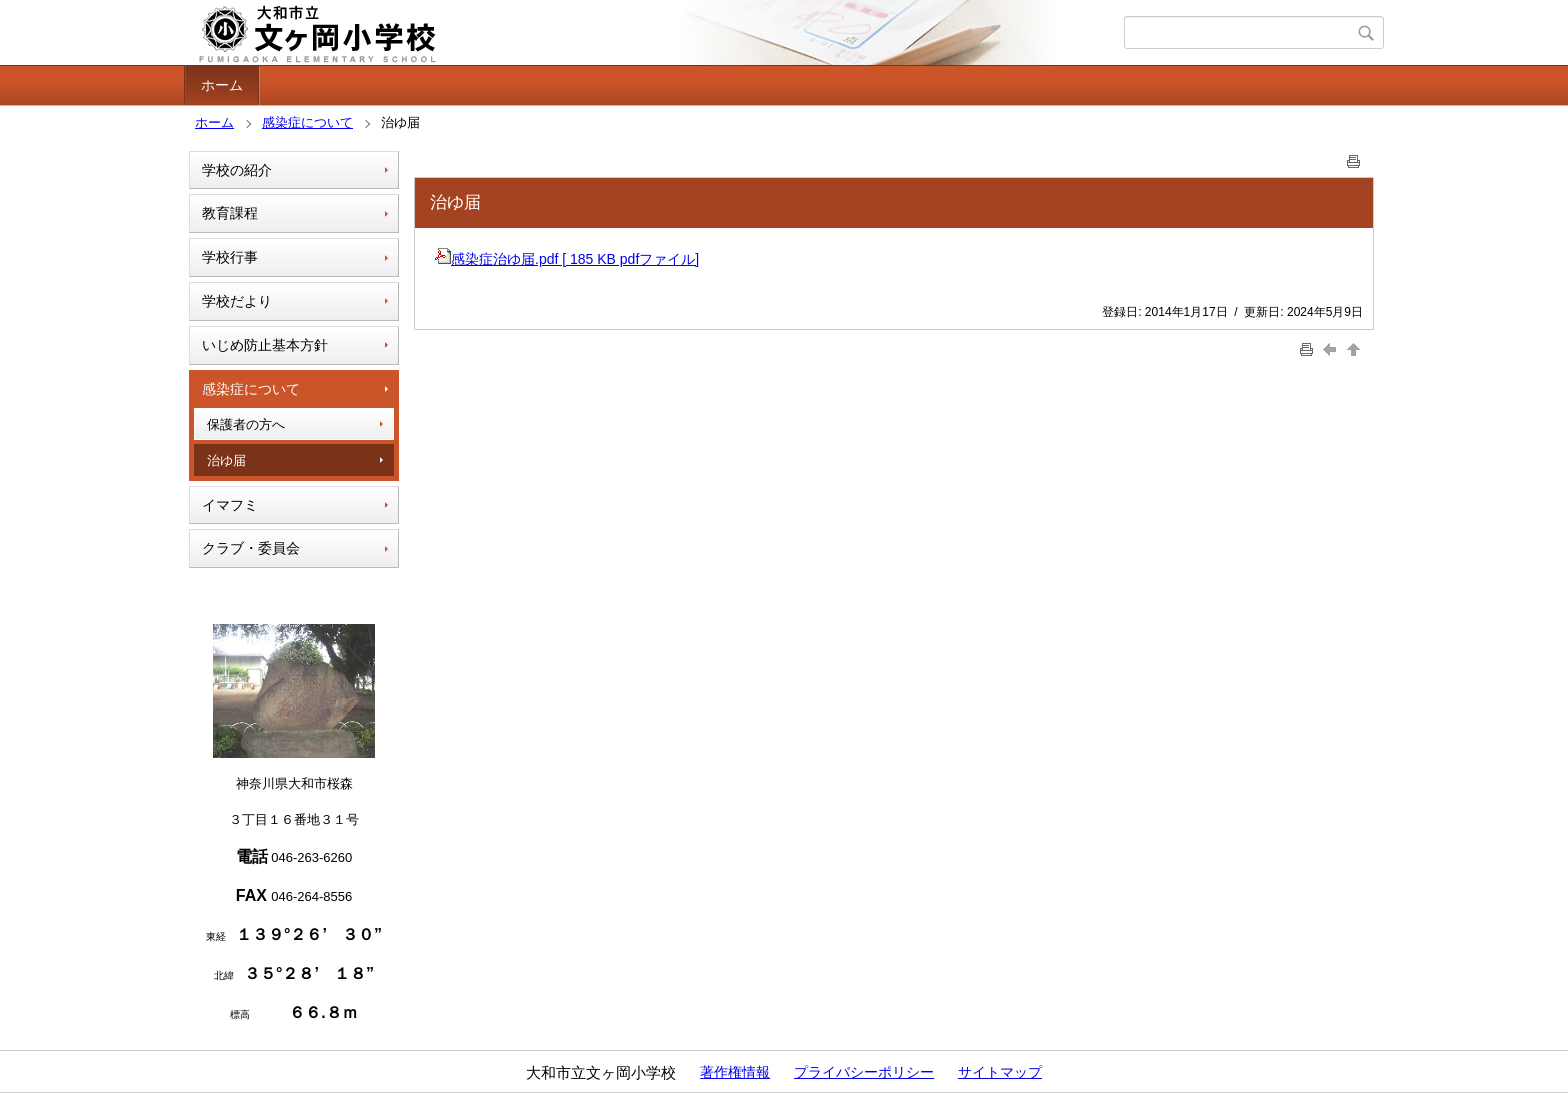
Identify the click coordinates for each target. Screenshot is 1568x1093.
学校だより (237, 301)
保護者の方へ (246, 424)
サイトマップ (1000, 1072)
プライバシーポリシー (864, 1072)
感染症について (307, 122)
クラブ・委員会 (251, 548)
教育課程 (230, 213)
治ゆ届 (226, 460)
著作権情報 (735, 1072)
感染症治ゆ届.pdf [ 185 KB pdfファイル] (567, 259)
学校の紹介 (237, 170)
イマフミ (230, 505)
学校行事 (230, 257)
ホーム (222, 85)
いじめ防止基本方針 (265, 345)
